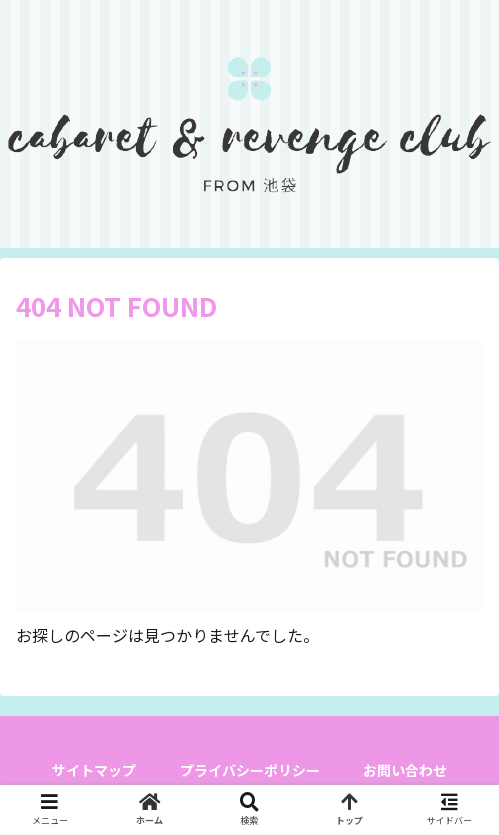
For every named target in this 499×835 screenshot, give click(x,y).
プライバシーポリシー (250, 770)
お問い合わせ (405, 770)
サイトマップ (94, 770)
